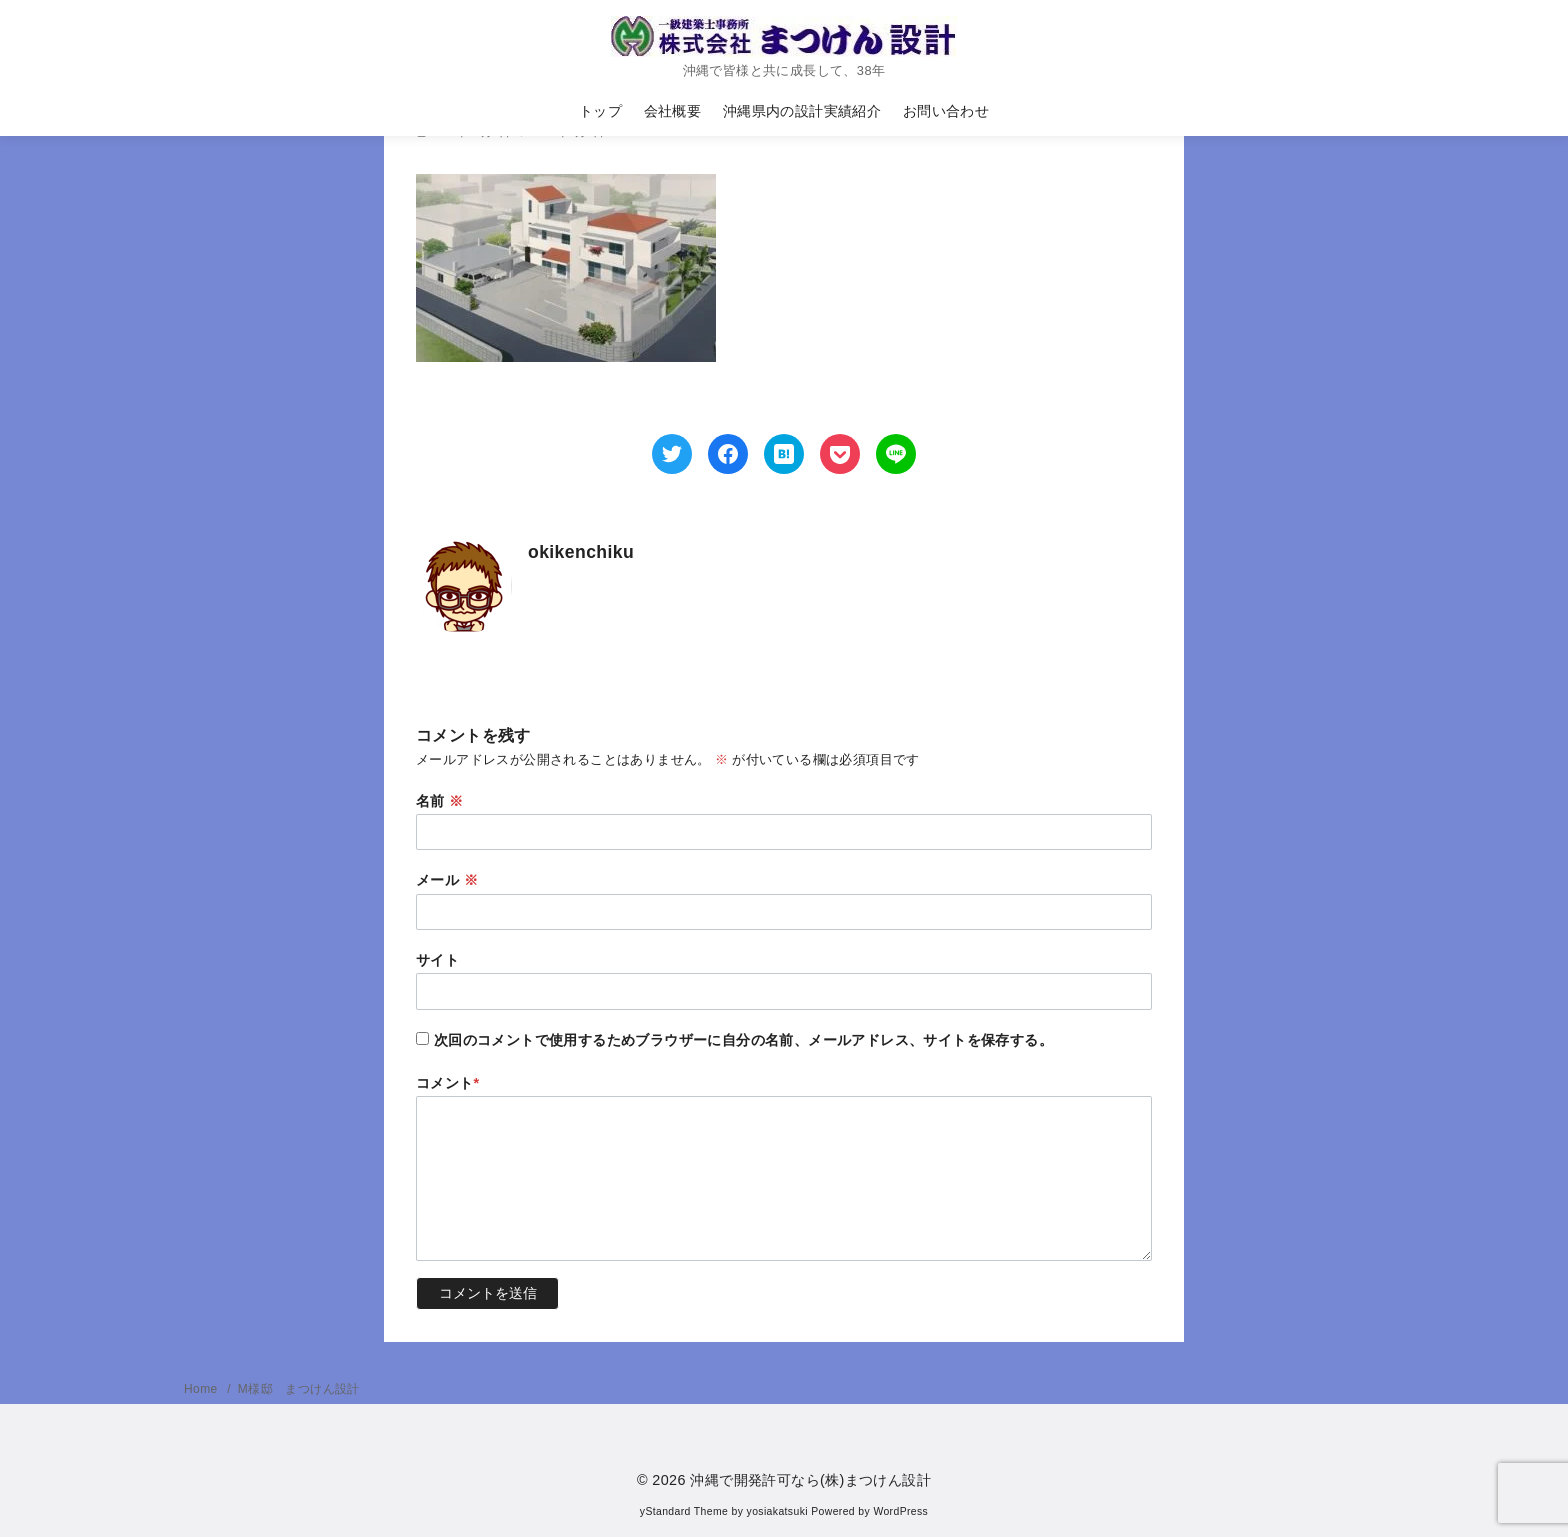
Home (202, 1389)
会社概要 (673, 111)
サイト (437, 960)
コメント (448, 1083)
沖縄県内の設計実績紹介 (802, 111)
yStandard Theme (684, 1511)
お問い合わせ (946, 111)
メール (447, 880)
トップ (600, 111)
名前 (440, 801)
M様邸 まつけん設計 (299, 1389)
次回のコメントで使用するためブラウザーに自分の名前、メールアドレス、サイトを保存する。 (743, 1040)
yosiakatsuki (777, 1511)
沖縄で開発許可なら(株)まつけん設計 (810, 1480)
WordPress (900, 1511)
